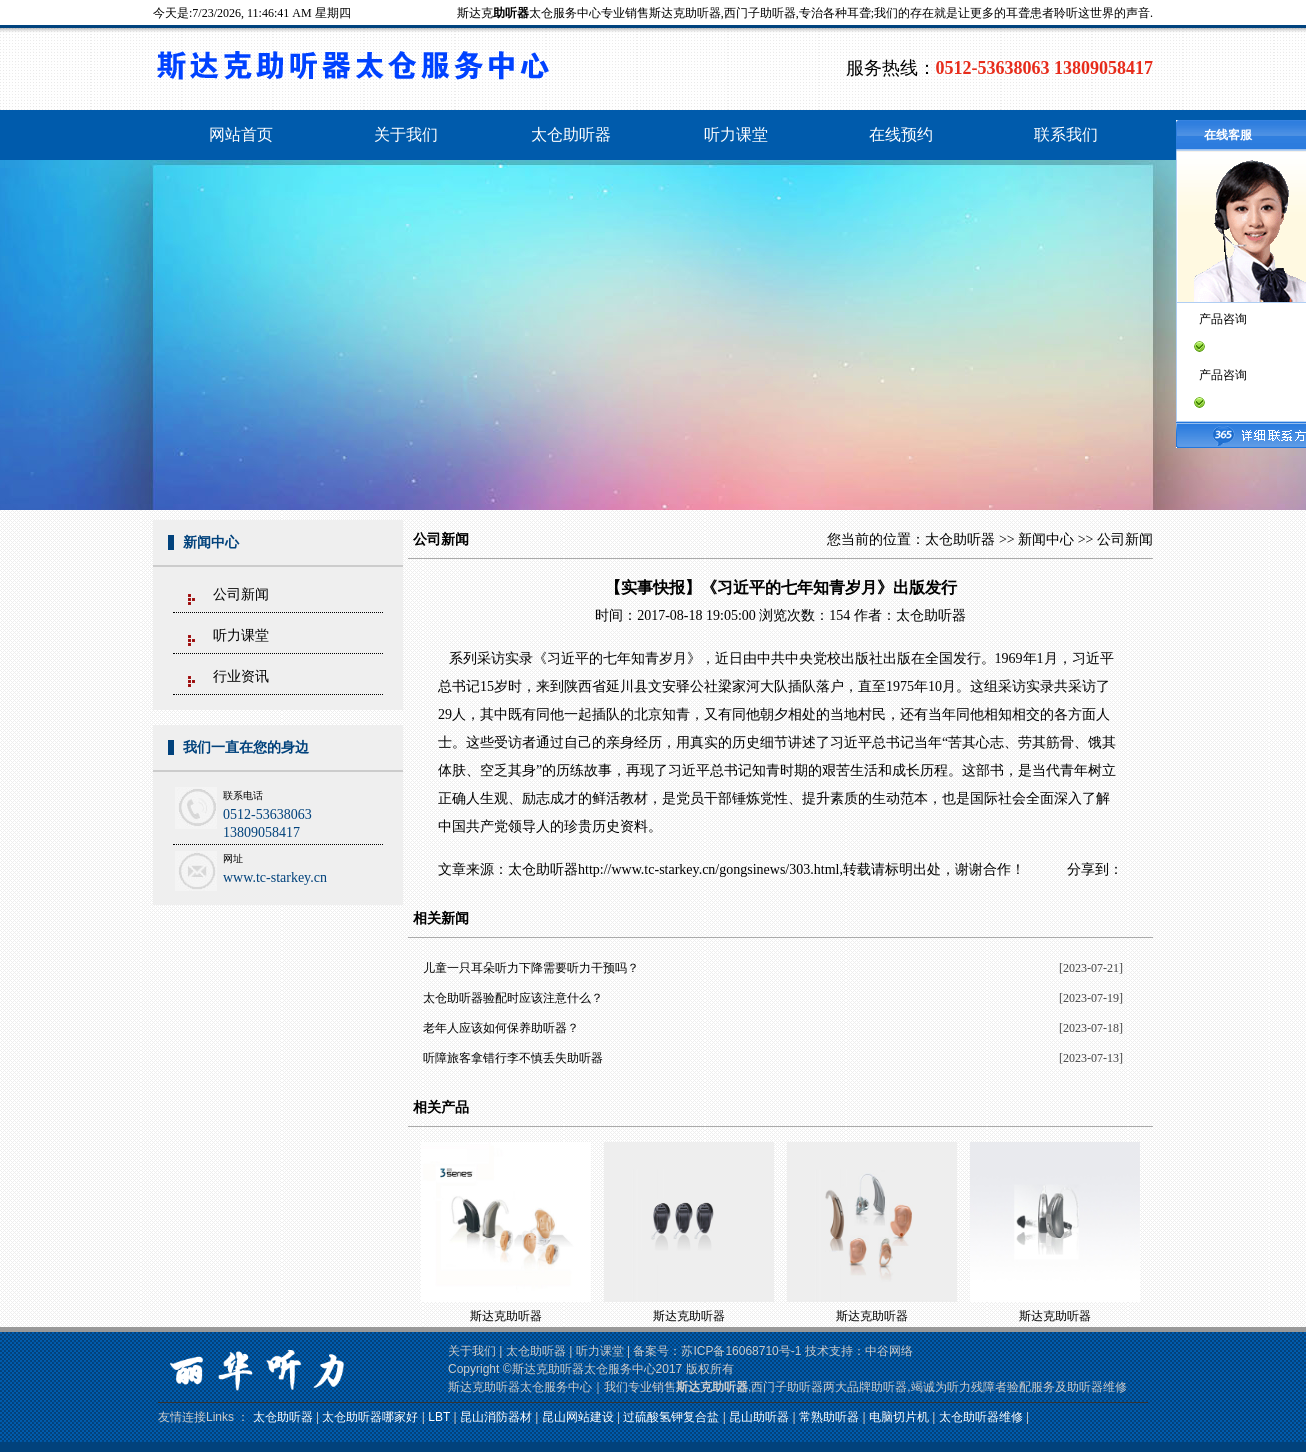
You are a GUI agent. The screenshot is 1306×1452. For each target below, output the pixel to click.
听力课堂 (241, 635)
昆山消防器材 (496, 1417)
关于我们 (472, 1351)
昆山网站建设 (578, 1417)
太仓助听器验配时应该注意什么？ (513, 998)
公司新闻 (241, 594)
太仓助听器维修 (981, 1417)
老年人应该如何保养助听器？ (501, 1028)
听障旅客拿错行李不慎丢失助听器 (513, 1058)
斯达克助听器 (506, 1316)
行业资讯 (241, 676)
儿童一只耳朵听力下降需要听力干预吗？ (531, 968)
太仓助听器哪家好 (370, 1417)
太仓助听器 (960, 539)
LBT (439, 1417)
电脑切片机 (899, 1417)
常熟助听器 (829, 1417)
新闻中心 (1046, 539)
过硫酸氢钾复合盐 (671, 1417)
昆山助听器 (759, 1417)
